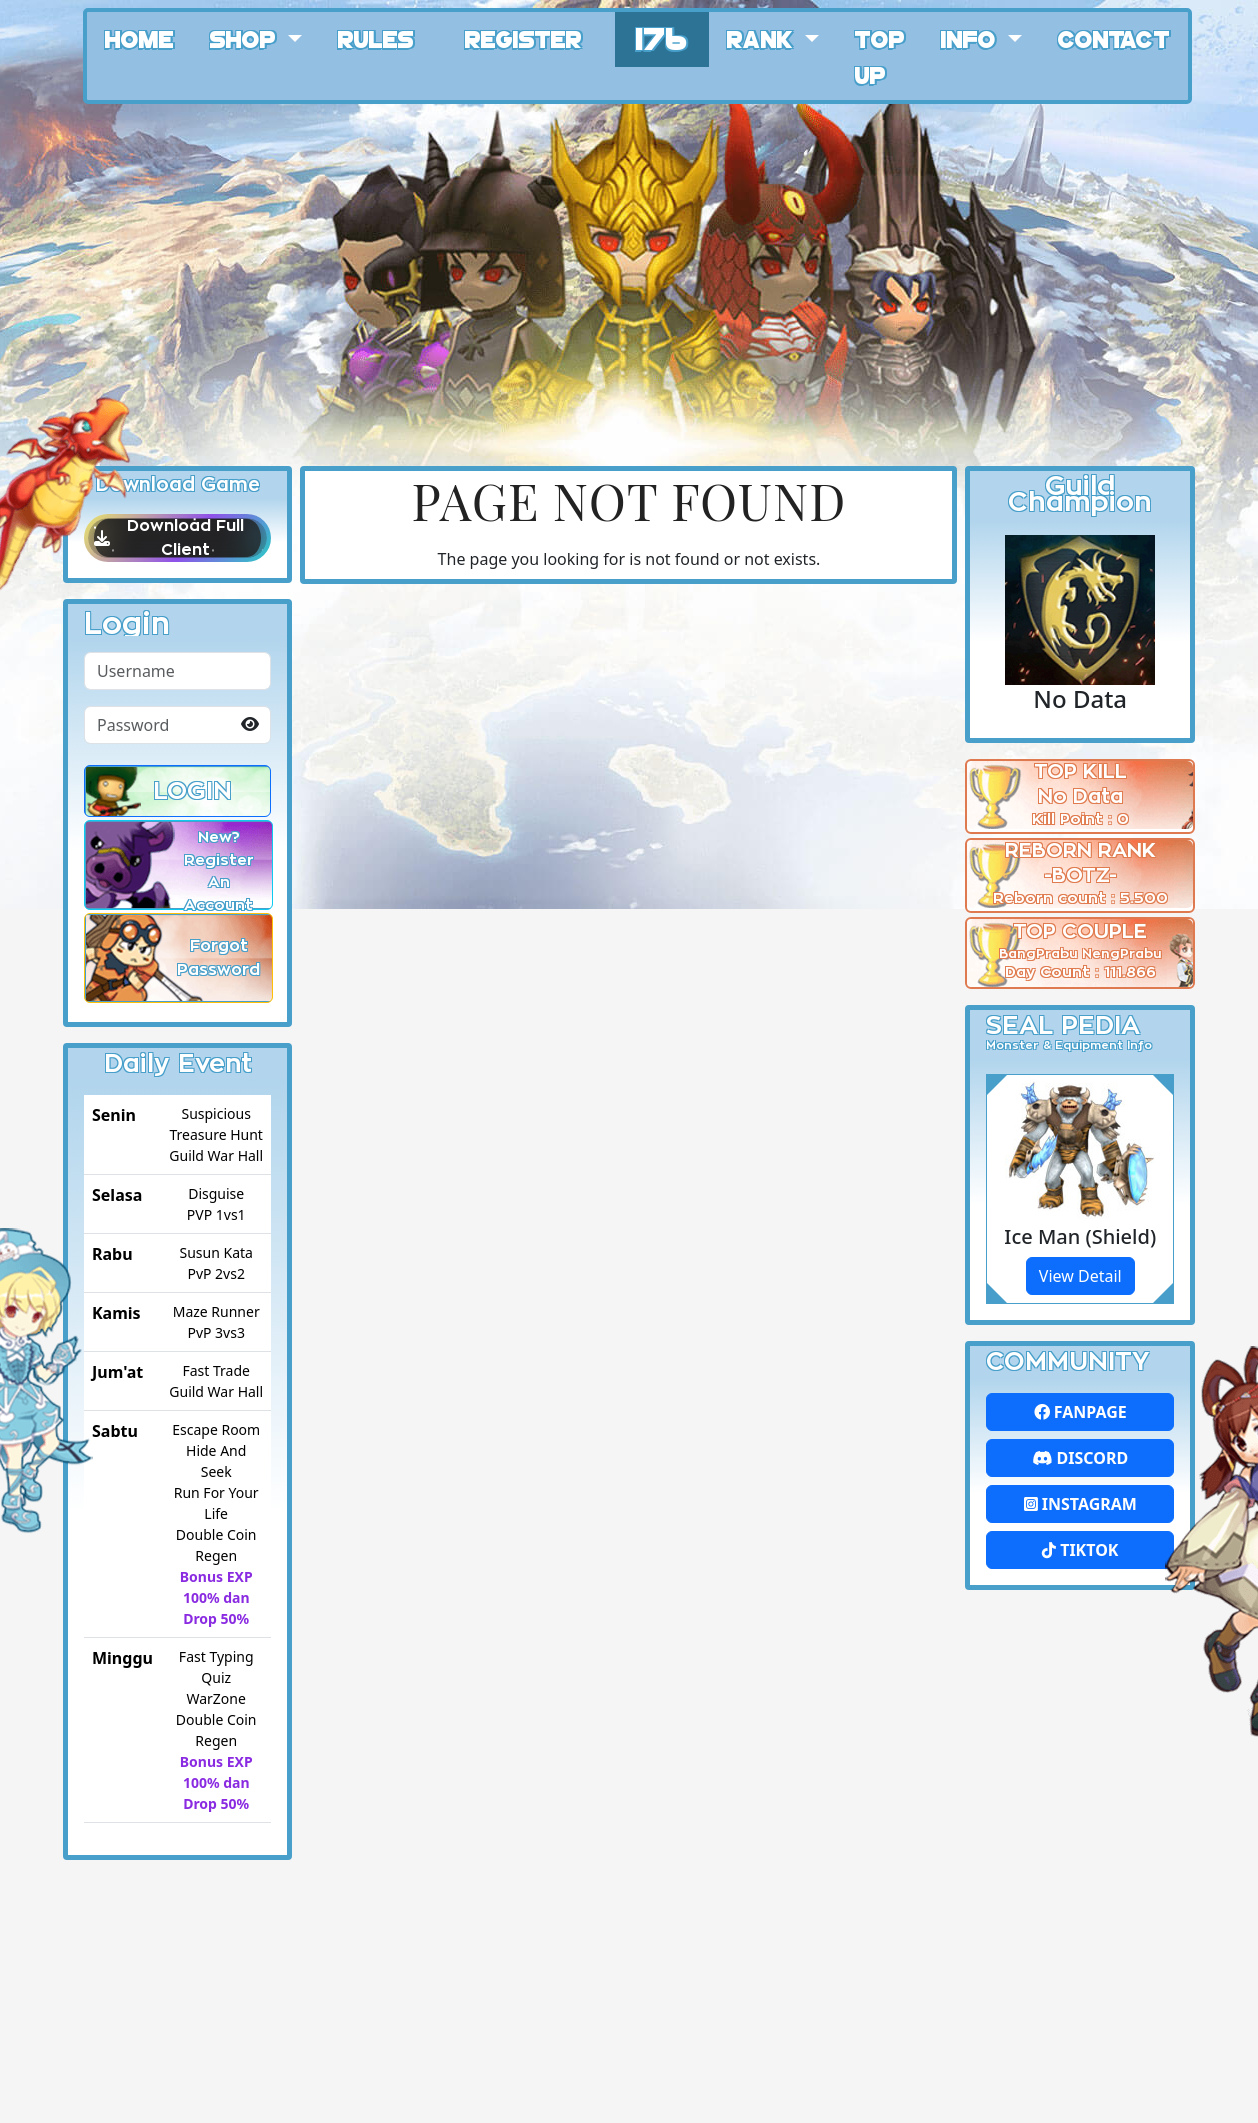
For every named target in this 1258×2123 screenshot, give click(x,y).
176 (662, 36)
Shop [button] (246, 38)
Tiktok (1080, 1550)
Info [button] (971, 38)
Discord (1080, 1458)
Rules (376, 38)
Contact (1114, 38)
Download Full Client (177, 538)
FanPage (1080, 1412)
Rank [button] (763, 38)
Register (523, 38)
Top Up (880, 56)
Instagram (1080, 1504)
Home (139, 38)
